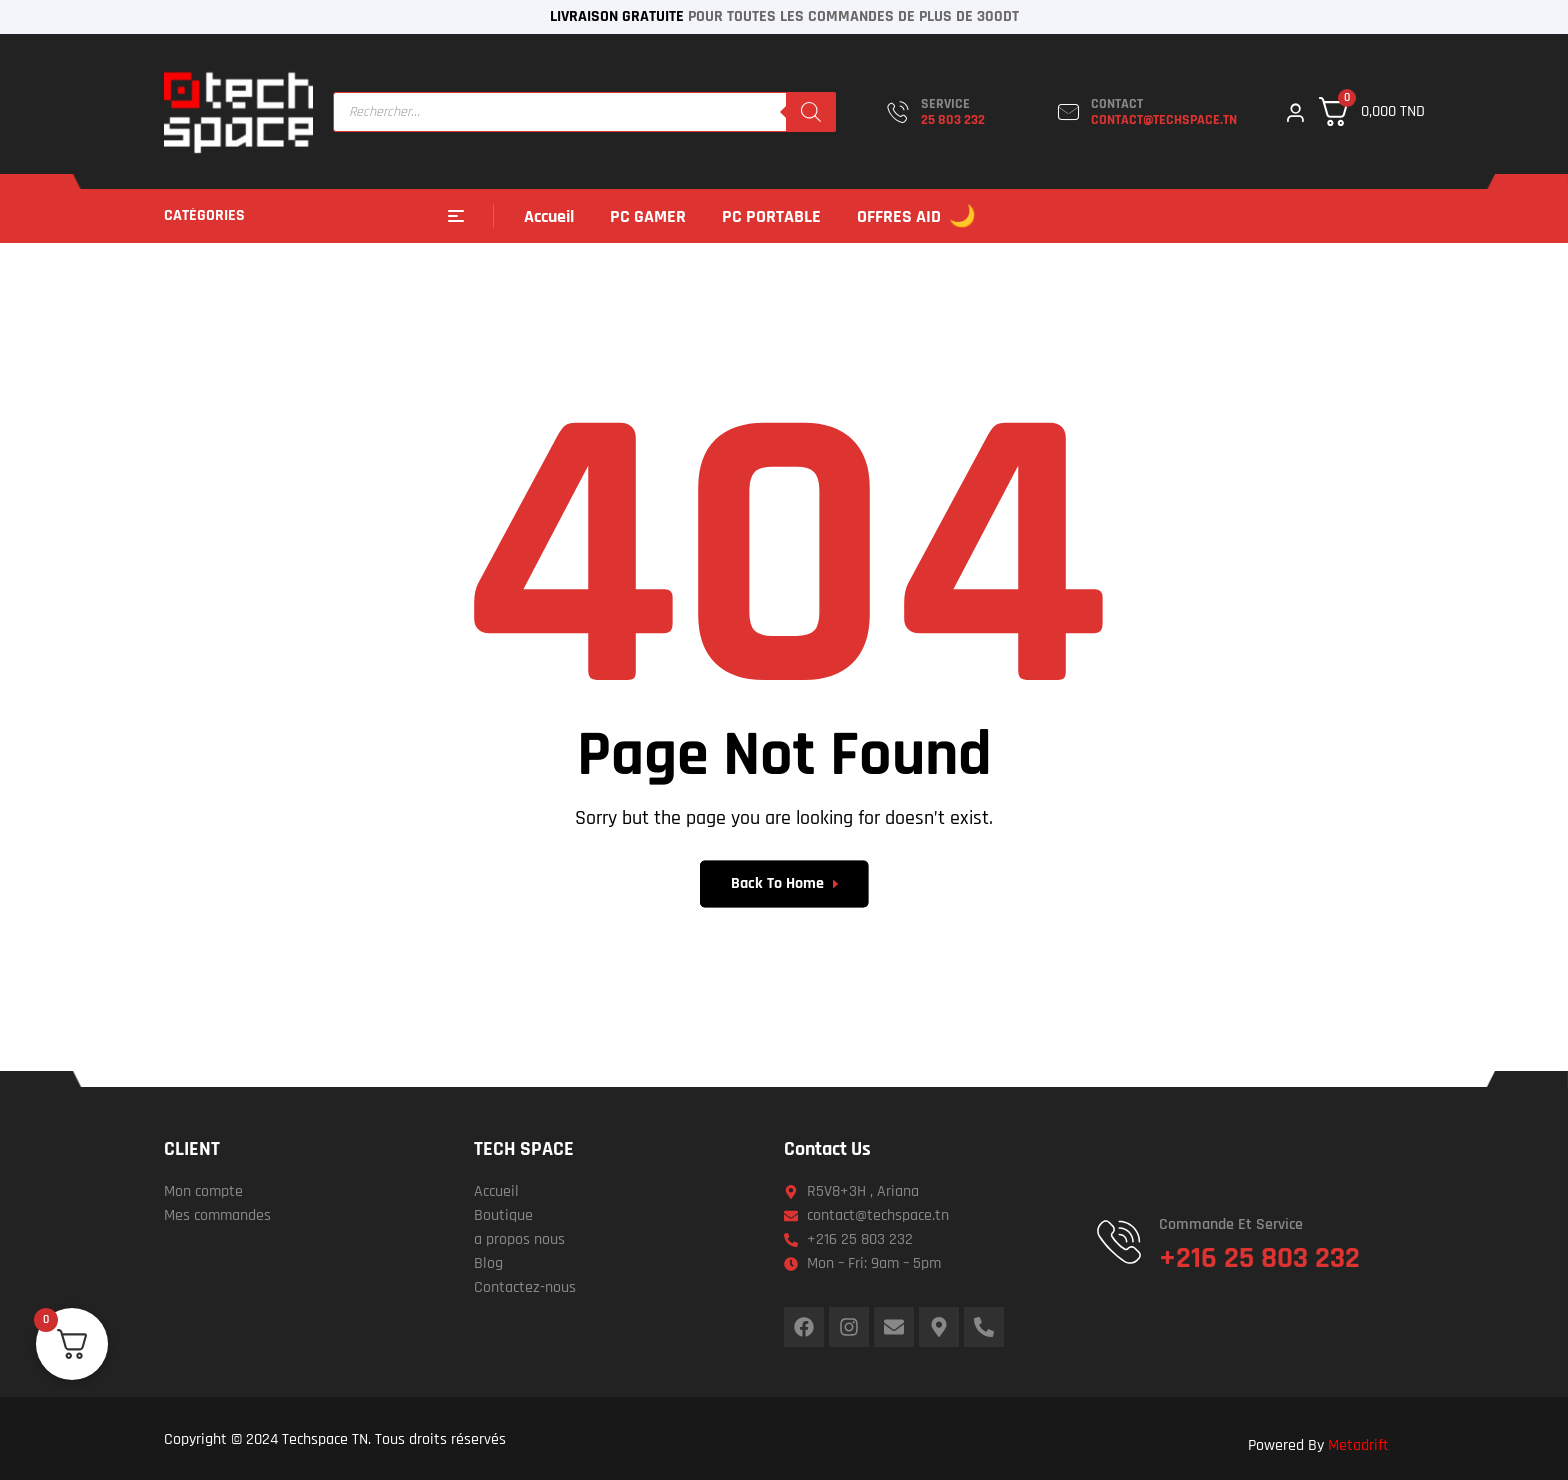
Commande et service (1231, 1224)
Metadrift (1358, 1445)
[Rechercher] (811, 112)
